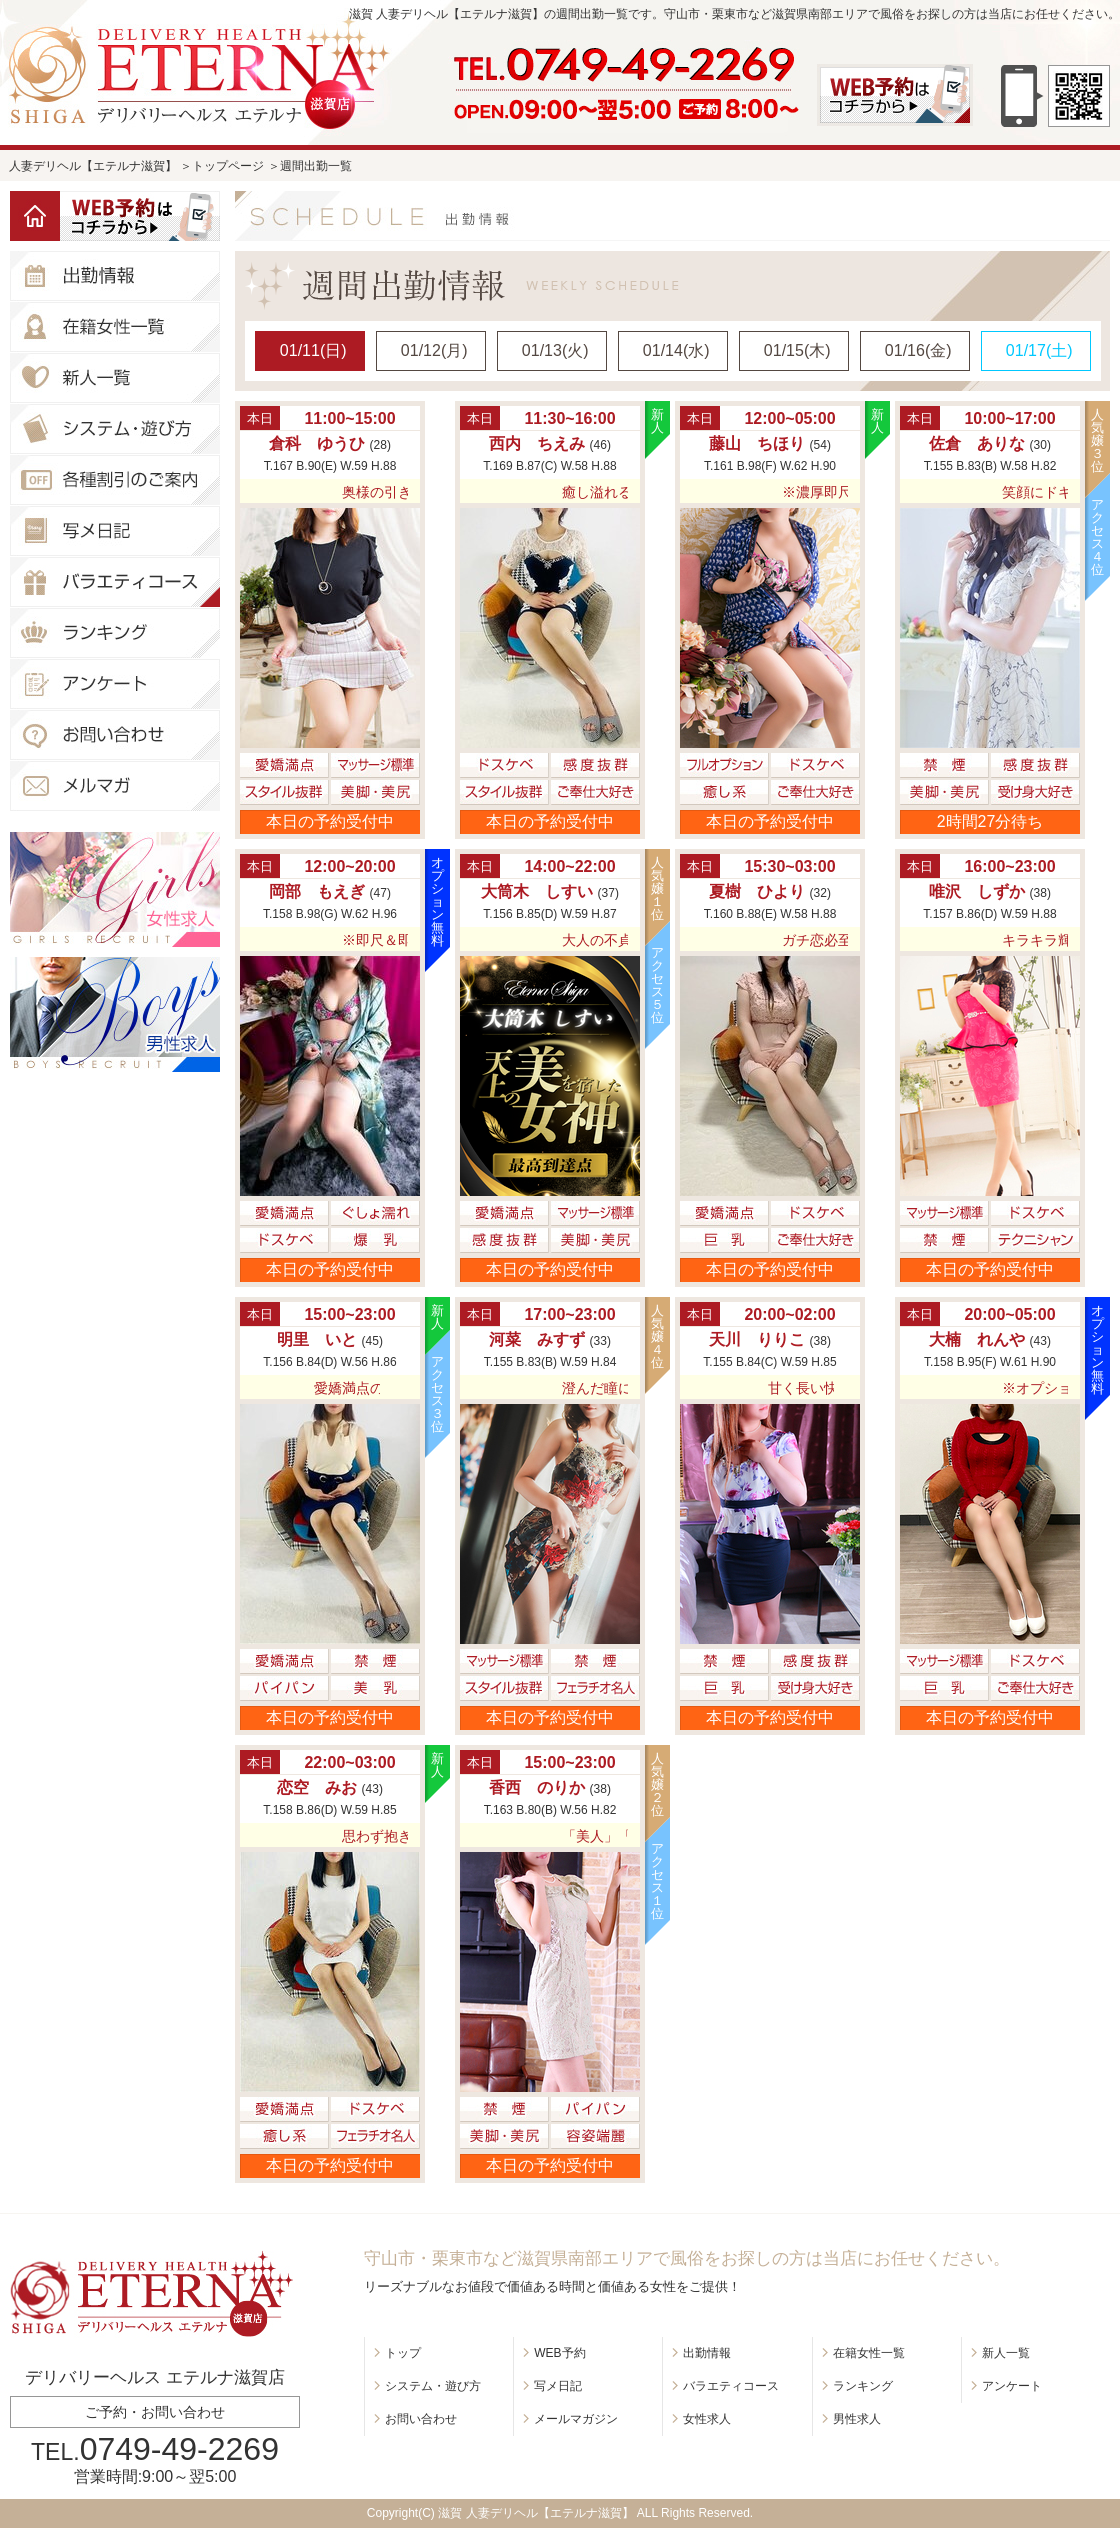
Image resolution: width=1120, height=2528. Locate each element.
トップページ (228, 166)
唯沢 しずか (977, 891)
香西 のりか (537, 1787)
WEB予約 (559, 2353)
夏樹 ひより (757, 891)
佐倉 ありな (977, 443)
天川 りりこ (757, 1339)
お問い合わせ (421, 2419)
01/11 (313, 350)
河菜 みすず (537, 1339)
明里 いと (317, 1339)
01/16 (918, 350)
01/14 (676, 350)
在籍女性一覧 (869, 2353)
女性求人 (707, 2419)
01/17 (1039, 350)
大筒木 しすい (537, 891)
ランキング (863, 2386)
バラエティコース (731, 2386)
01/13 (555, 350)
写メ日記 (558, 2386)
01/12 (434, 350)
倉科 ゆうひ (317, 443)
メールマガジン (576, 2419)
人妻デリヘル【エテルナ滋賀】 (93, 166)
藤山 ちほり (757, 443)
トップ (403, 2353)
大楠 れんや (977, 1339)
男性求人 (857, 2419)
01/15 (797, 350)
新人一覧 (1006, 2353)
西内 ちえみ (537, 443)
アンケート (1012, 2386)
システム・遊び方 (433, 2386)
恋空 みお (317, 1787)
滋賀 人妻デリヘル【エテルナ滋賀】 (535, 2513)
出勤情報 (707, 2353)
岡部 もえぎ (317, 891)
